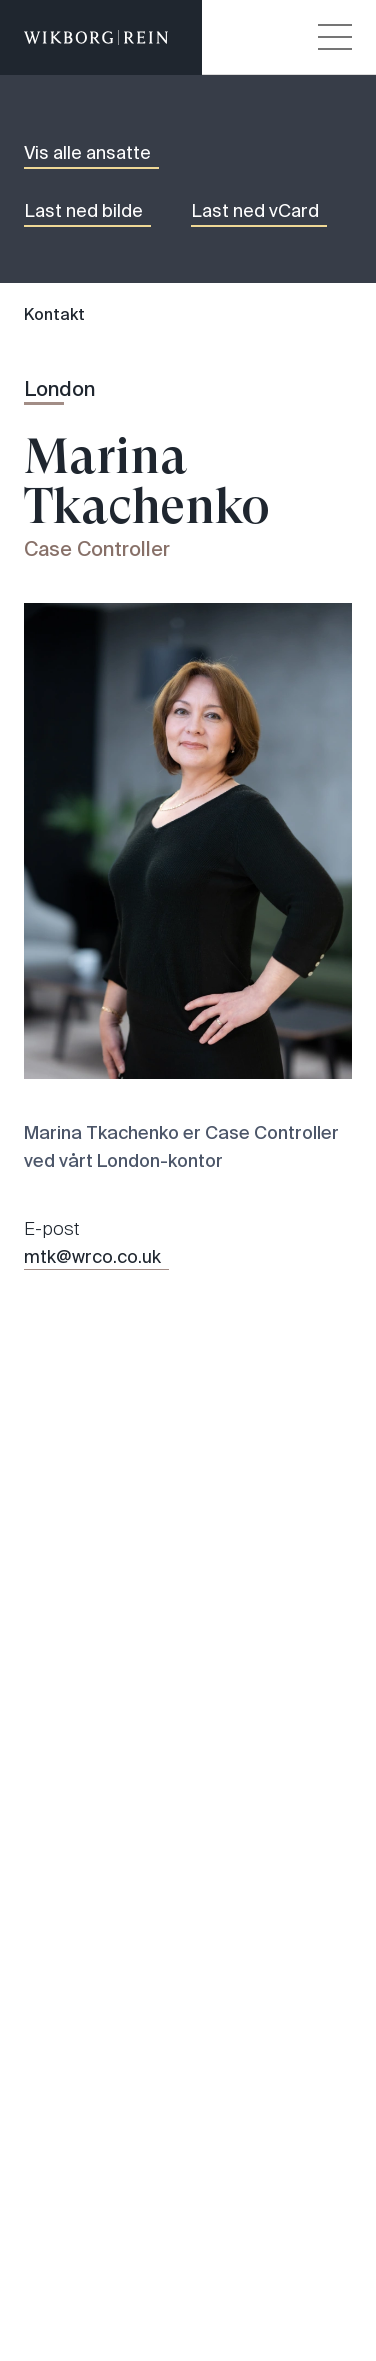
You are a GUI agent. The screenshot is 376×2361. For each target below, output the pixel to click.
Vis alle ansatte (87, 153)
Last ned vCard (255, 211)
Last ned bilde (83, 211)
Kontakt (54, 314)
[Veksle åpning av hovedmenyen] (335, 37)
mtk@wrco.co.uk (92, 1257)
